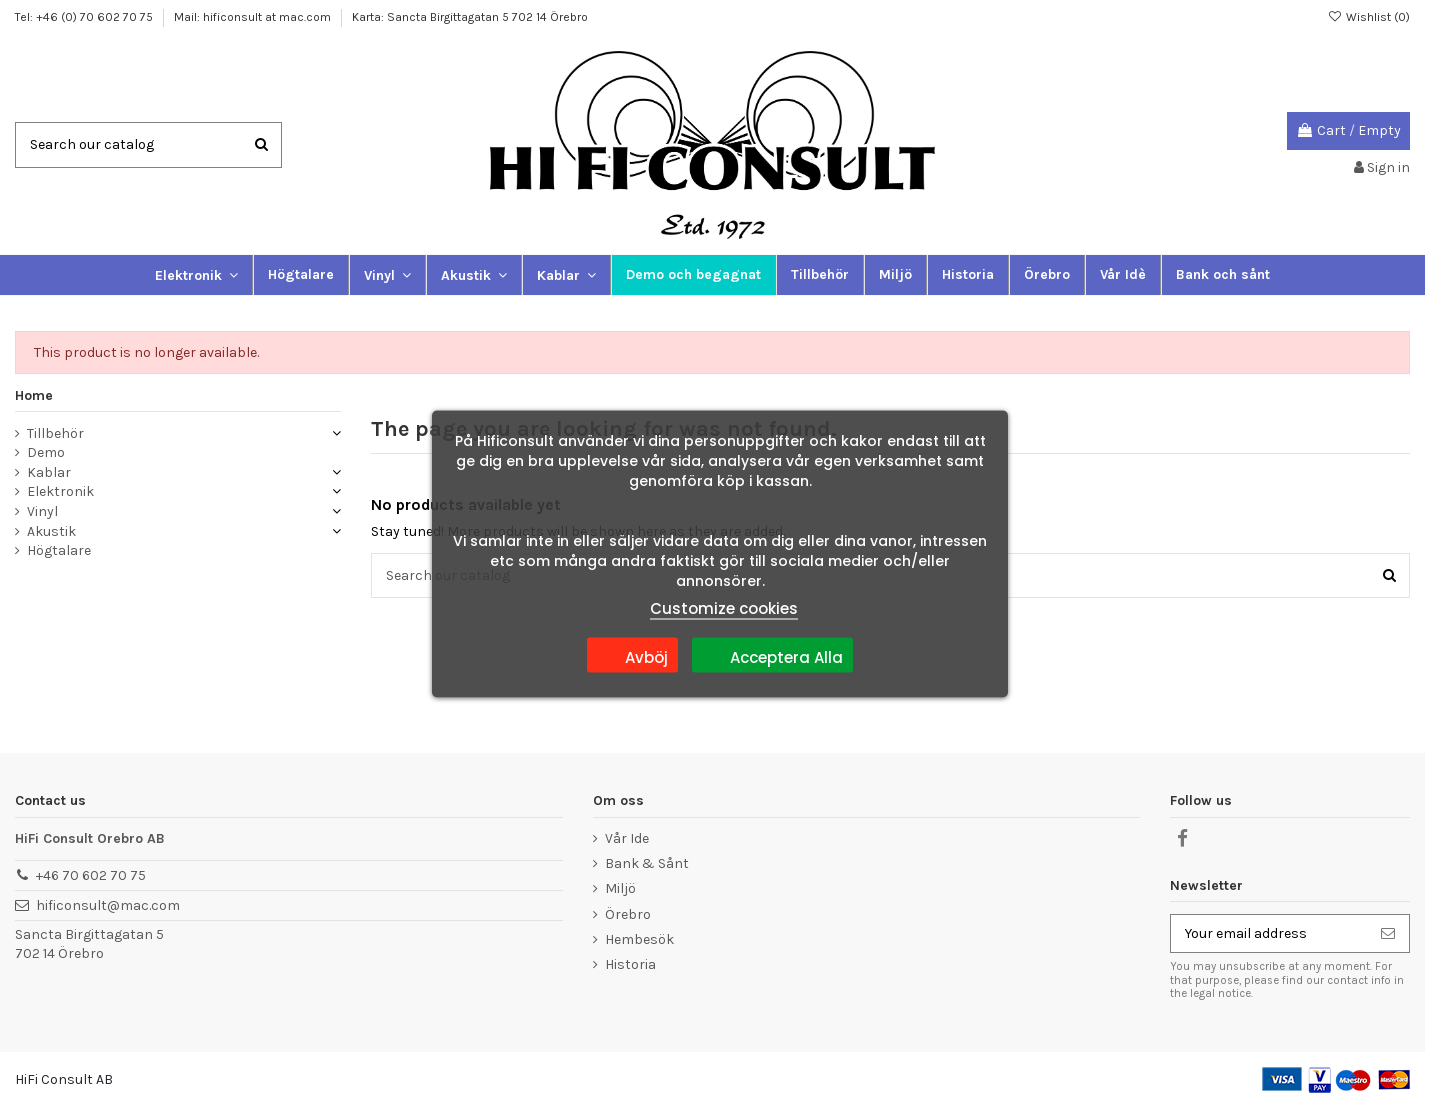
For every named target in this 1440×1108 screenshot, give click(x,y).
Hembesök (639, 939)
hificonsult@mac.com (108, 905)
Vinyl (42, 511)
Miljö (620, 888)
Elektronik (60, 491)
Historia (630, 964)
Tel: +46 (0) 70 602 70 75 (85, 17)
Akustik (51, 531)
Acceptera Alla (772, 655)
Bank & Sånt (647, 863)
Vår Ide (627, 838)
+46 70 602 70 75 (91, 875)
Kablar (49, 472)
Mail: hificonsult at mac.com (254, 17)
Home (34, 395)
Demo (46, 452)
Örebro (628, 914)
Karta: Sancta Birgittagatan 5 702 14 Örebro (470, 17)
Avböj (632, 655)
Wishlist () (1369, 17)
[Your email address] (1269, 934)
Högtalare (59, 550)
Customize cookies (724, 608)
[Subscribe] (1388, 934)
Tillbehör (55, 433)
